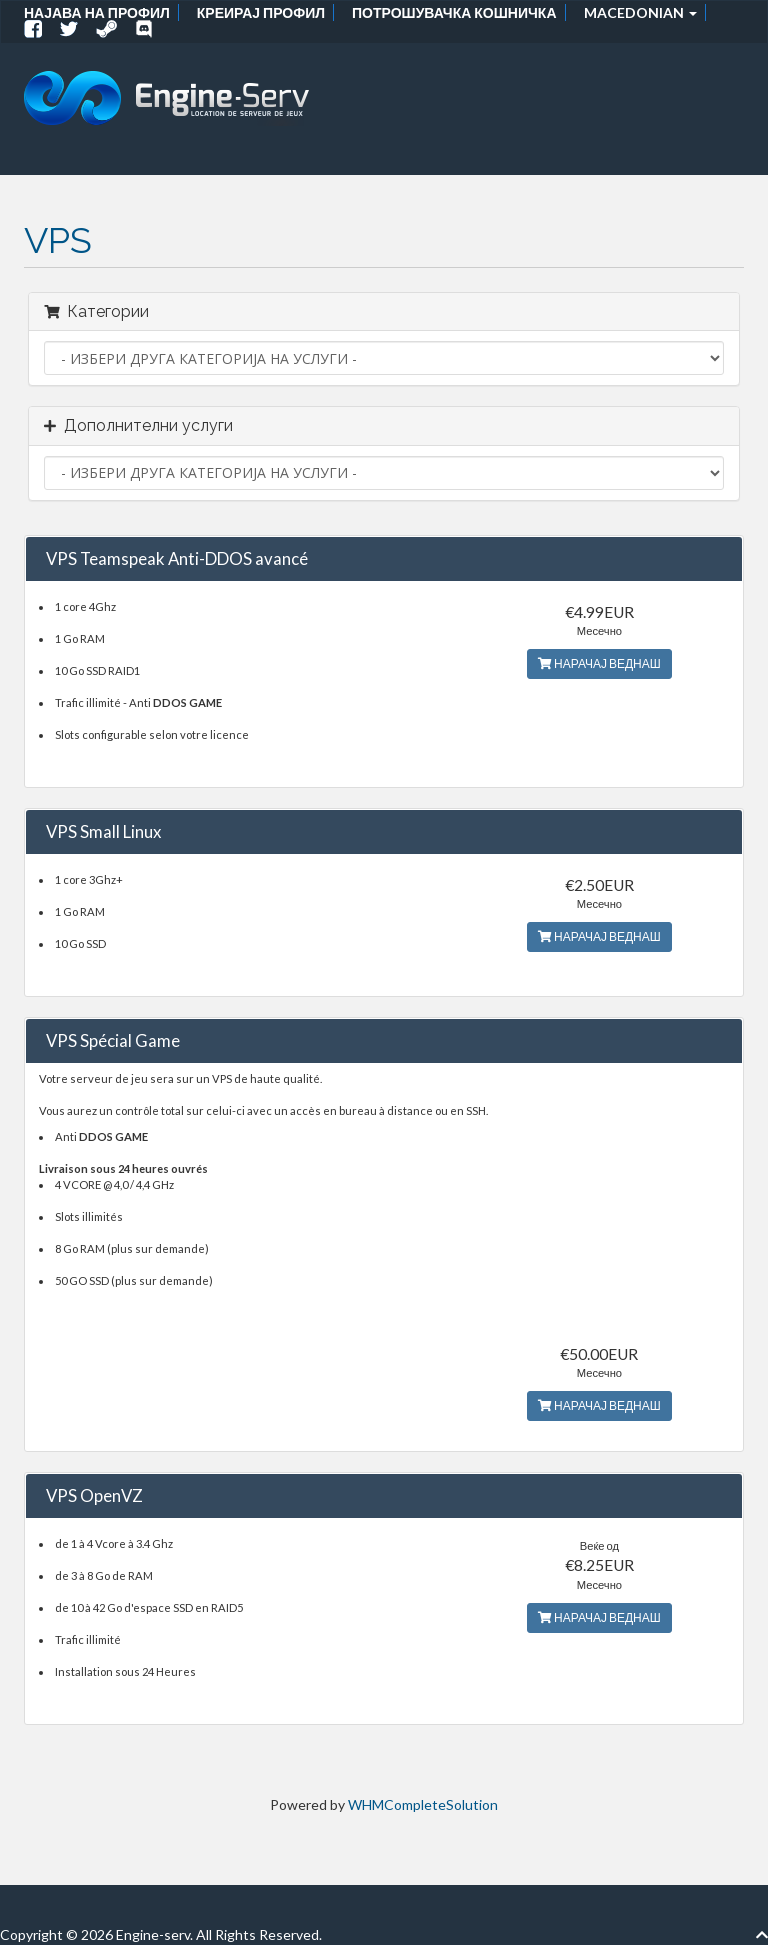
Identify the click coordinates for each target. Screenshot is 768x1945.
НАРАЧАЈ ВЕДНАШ (599, 663)
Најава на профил (97, 12)
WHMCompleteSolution (423, 1804)
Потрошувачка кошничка (454, 12)
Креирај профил (261, 12)
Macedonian (640, 12)
